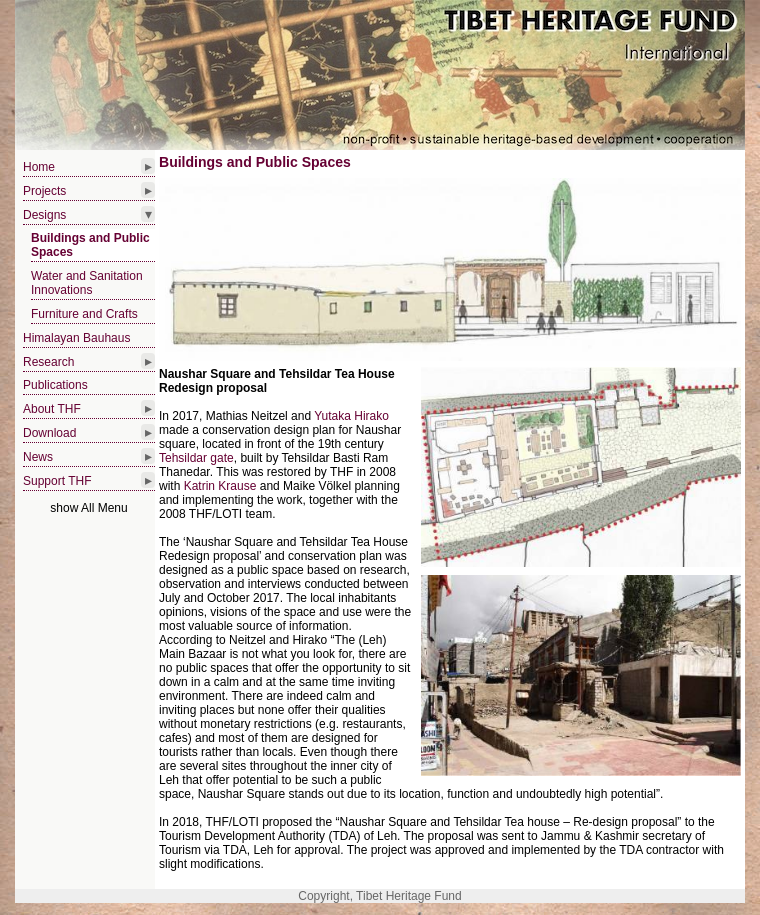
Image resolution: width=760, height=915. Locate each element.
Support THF (57, 481)
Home (39, 167)
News (38, 457)
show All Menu (88, 508)
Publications (55, 385)
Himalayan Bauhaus (76, 338)
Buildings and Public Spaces (90, 245)
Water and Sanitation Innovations (87, 283)
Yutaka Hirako (351, 416)
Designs (44, 215)
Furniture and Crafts (84, 314)
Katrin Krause (220, 486)
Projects (44, 191)
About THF (52, 409)
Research (48, 362)
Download (49, 433)
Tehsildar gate (196, 458)
